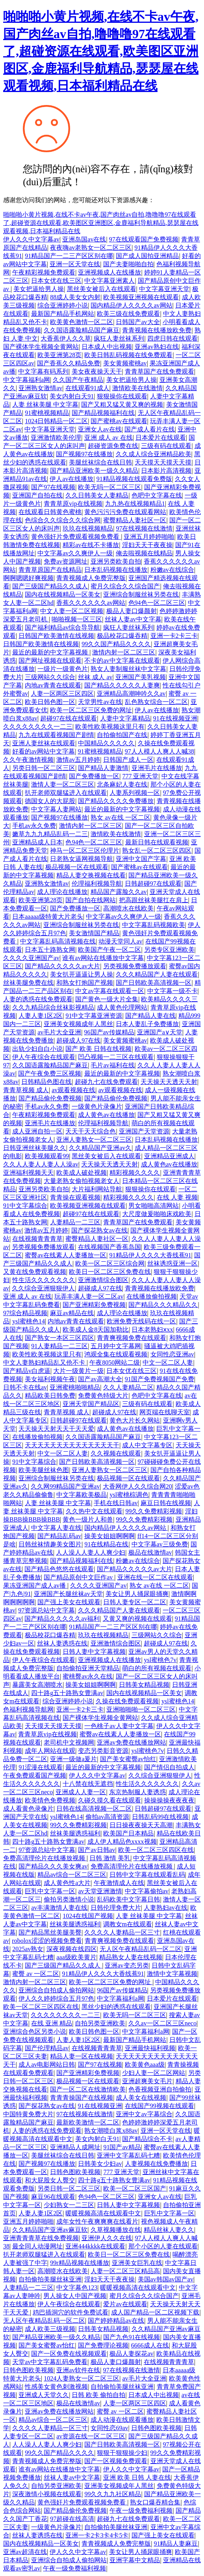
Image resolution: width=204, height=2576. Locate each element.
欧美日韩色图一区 (50, 701)
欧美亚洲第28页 (59, 355)
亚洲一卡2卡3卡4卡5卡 (96, 2535)
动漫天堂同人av (120, 941)
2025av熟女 (27, 1949)
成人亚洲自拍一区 (37, 1131)
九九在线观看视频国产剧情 (56, 735)
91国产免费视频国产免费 (159, 1379)
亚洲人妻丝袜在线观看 (43, 743)
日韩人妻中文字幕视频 (94, 1651)
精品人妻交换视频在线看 (91, 875)
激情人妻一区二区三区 (62, 784)
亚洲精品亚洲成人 (169, 1156)
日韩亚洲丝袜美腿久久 (34, 1147)
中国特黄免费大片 (28, 2114)
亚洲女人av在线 (100, 429)
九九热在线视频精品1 (135, 503)
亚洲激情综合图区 (103, 1280)
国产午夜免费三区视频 (49, 1073)
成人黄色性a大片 (67, 1882)
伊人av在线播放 (71, 478)
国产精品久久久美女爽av (53, 1866)
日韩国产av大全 (137, 322)
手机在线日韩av (115, 1503)
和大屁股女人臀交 (50, 2180)
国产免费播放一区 (94, 776)
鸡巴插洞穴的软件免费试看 (70, 2312)
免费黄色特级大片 (103, 1395)
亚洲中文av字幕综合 (144, 2114)
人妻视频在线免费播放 (156, 2163)
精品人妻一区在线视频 (81, 2056)
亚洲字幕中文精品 (134, 2560)
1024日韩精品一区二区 (56, 421)
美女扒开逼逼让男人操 (81, 974)
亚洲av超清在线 (25, 2551)
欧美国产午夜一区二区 (109, 949)
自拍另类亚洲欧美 (100, 2023)
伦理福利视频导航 (97, 883)
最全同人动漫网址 (37, 2246)
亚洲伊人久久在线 (107, 2238)
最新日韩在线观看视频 (156, 842)
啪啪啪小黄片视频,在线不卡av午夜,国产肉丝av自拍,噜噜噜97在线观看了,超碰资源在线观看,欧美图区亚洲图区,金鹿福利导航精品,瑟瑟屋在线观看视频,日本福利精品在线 (100, 51)
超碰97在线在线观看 (68, 718)
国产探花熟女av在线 (99, 1230)
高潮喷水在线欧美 (128, 908)
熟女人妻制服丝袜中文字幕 (128, 668)
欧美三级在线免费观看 (128, 313)
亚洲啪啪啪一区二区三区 (141, 1709)
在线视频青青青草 (37, 1238)
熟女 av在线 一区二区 (120, 817)
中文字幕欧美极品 (81, 1494)
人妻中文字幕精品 (125, 718)
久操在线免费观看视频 (127, 1701)
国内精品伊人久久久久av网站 (131, 305)
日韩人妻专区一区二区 (134, 1602)
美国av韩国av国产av (165, 2279)
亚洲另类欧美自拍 (116, 561)
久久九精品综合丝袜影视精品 (53, 1007)
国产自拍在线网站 (90, 900)
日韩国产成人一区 (128, 759)
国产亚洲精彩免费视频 (94, 1304)
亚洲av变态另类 (126, 1965)
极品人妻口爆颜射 (131, 611)
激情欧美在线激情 (137, 388)
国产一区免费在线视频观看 (69, 2353)
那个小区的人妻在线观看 (163, 2246)
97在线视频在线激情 (144, 528)
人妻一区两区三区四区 (62, 693)
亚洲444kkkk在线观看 (95, 2246)
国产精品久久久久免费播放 (116, 801)
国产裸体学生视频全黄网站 (41, 346)
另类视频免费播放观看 (134, 966)
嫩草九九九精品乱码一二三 (50, 834)
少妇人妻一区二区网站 (153, 2072)
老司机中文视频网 (69, 1742)
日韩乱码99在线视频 (160, 1816)
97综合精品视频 (25, 1313)
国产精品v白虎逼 (26, 1370)
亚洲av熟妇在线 (156, 346)
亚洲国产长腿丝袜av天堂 (68, 1593)
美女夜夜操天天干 (97, 371)
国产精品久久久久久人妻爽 (122, 685)
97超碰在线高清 (72, 2518)
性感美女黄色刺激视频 (56, 2386)
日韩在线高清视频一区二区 (94, 1808)
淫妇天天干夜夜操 (147, 545)
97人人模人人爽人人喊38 (159, 751)
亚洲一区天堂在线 (75, 264)
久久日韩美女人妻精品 (96, 495)
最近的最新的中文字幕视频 (50, 652)
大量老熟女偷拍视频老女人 (81, 1180)
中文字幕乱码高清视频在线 (58, 941)
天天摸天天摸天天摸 (163, 462)
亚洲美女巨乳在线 (137, 2262)
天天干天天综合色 (90, 1131)
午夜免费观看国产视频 (34, 1775)
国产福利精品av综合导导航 (62, 627)
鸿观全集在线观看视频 (115, 1354)
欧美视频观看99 (47, 1156)
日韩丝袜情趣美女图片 (50, 1544)
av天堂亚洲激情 (100, 1891)
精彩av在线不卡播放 (91, 545)
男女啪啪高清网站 (153, 1205)
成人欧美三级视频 (50, 2328)
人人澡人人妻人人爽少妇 (90, 1552)
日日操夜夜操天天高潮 (140, 1825)
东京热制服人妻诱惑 (137, 1792)
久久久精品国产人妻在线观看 (157, 974)
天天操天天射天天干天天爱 (56, 1428)
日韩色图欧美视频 (75, 2172)
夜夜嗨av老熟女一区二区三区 (91, 247)
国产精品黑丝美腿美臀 (50, 1932)
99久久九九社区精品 (112, 2494)
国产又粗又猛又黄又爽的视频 (122, 404)
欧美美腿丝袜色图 (44, 1470)
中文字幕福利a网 (26, 379)
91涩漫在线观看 (41, 1767)
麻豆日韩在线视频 (166, 1503)
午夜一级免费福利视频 (140, 2510)
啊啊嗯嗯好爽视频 (28, 578)
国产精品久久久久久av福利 (62, 1618)
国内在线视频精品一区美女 (62, 594)
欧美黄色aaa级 (145, 2064)
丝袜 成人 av (95, 677)
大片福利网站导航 (97, 1189)
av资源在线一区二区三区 (90, 2436)
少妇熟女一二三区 (69, 2205)
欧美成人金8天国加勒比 (96, 1329)
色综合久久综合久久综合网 (62, 520)
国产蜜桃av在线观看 (119, 421)
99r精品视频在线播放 (79, 2262)
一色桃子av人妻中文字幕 (118, 1726)
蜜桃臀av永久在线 (88, 1676)
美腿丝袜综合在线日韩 (100, 462)
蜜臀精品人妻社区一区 (134, 520)
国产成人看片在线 (149, 429)
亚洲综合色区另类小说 (34, 2031)
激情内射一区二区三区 (123, 652)
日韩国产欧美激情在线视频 (56, 635)
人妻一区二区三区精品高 (125, 2271)
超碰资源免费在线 (113, 445)
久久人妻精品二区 (128, 1387)
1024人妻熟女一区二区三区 (81, 2378)
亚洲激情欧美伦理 (56, 437)
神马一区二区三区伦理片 (84, 850)
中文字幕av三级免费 (160, 1544)
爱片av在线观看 (125, 2304)
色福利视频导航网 (28, 1709)
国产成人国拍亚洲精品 (147, 255)
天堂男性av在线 (100, 701)
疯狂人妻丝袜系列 (119, 338)
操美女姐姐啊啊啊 (109, 1536)
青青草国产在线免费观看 (159, 371)
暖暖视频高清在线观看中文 (103, 2213)
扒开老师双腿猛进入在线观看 (66, 792)
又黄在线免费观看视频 (34, 1271)
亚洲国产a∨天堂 (159, 1032)
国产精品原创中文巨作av (79, 1577)
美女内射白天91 (72, 396)
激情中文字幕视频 (172, 1973)
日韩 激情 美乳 (109, 1858)
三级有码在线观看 (166, 445)
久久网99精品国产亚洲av (65, 1486)
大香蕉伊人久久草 (66, 338)
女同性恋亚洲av (172, 1354)
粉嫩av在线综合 (172, 569)
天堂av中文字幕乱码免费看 (49, 2362)
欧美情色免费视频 (50, 1800)
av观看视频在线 (73, 1090)
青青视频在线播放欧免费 (156, 330)
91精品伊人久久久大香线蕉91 (150, 1255)
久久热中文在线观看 (94, 1511)
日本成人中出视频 (107, 346)
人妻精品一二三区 (75, 1222)
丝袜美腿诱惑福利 (75, 1833)
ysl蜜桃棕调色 (128, 1494)
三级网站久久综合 (50, 677)
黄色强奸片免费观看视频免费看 (76, 536)
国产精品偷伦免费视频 (50, 1098)
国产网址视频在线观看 (50, 660)
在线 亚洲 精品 (51, 2023)
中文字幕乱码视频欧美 (153, 924)
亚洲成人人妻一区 (81, 1792)
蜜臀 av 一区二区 (35, 1973)
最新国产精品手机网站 (62, 313)
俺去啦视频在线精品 (144, 553)
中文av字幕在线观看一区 (109, 991)
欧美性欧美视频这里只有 (110, 726)
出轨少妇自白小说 (37, 1048)
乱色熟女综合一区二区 (156, 701)
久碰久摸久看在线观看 (109, 1800)
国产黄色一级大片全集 (106, 999)
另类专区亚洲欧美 (169, 949)
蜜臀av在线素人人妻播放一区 (65, 1255)
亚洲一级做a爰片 (73, 1759)
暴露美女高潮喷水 (37, 1684)
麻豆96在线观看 (53, 2196)
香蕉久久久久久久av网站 (90, 602)
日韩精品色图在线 (46, 1081)
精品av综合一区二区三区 (71, 1874)
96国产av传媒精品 (109, 1032)
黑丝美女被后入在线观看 (101, 289)
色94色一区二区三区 (156, 602)
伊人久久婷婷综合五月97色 (56, 1998)
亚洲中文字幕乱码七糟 (128, 2155)
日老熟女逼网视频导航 (81, 858)
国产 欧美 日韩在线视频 (98, 1048)
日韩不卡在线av (25, 1387)
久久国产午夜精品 (78, 379)
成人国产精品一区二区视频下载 (155, 2312)
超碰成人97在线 (78, 1040)
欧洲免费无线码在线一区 (141, 1321)
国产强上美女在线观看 (68, 1602)
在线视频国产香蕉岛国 (109, 1247)
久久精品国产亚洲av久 (100, 1147)
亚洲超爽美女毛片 (147, 2081)
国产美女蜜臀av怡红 (128, 1759)
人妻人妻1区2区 (41, 1015)
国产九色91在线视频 (131, 2337)
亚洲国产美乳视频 (140, 677)
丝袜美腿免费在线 (28, 982)
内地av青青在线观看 (53, 685)
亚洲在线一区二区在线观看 (155, 1577)
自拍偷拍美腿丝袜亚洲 (50, 2279)
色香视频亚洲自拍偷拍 (159, 2089)
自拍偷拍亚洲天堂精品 (87, 1668)
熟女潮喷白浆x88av (110, 2130)
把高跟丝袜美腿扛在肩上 (153, 900)
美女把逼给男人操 (38, 289)
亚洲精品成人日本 (37, 842)
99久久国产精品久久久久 (116, 644)
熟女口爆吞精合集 (155, 2502)
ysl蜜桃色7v (160, 1660)
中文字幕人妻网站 (56, 809)
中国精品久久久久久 (106, 743)
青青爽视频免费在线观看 (131, 1337)
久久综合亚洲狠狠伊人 (43, 1288)
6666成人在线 (150, 2345)
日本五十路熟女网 (50, 949)
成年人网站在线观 (50, 1750)
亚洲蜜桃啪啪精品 (75, 1387)
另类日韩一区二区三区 (43, 768)
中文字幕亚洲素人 (109, 280)
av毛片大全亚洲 (59, 1032)
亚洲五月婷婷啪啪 (149, 536)
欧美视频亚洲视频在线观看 (141, 297)
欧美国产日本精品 (128, 1833)
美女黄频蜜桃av (125, 363)
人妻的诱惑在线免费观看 (37, 999)
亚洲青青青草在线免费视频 (41, 2238)
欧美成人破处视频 (81, 1172)
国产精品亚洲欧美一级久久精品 (94, 470)
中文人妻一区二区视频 (71, 611)
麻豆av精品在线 (72, 1313)
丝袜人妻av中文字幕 (133, 619)
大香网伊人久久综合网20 (137, 1486)
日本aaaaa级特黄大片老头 (47, 916)
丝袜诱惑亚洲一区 (172, 1263)
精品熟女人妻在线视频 (130, 1957)
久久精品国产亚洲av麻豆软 (49, 2229)
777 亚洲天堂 (140, 776)
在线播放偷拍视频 (151, 1296)
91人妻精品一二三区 (59, 1346)
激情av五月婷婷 (78, 759)
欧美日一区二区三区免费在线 (110, 1271)
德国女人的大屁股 (50, 801)
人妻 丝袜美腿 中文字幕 (45, 404)
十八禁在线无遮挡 (88, 1783)
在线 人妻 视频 (177, 1197)
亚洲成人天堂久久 (44, 2395)
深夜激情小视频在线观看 (47, 2494)
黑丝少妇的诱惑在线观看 (116, 2006)
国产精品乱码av (59, 1536)
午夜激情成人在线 (119, 1882)
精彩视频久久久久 (134, 1172)
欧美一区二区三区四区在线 (156, 1849)
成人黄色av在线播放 (106, 1114)
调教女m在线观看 (127, 1924)
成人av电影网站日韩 (47, 2064)
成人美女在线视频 (141, 2097)
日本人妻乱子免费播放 (147, 1024)
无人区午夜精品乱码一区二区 (141, 1949)
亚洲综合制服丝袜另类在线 (141, 594)
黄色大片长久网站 (134, 1420)
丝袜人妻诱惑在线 (62, 1643)
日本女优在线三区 (56, 280)
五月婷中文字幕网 (116, 1346)
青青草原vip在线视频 (73, 503)
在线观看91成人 (87, 388)
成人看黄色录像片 (28, 1808)
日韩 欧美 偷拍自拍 (98, 2395)
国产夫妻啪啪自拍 (128, 264)
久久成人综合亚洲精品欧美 (153, 454)
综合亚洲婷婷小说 (62, 305)
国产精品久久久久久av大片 (62, 966)
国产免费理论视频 (103, 2345)
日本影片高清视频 (166, 470)
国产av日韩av (96, 1849)
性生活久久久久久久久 (43, 1280)
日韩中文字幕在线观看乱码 (147, 1874)
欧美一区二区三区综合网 (110, 1263)
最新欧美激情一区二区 (87, 2122)
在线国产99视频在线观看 (159, 2105)
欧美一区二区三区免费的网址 (91, 710)
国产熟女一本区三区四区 (59, 1337)
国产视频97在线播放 (84, 454)
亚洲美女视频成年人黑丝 (78, 1024)
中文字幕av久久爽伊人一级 (75, 553)
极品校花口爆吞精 (122, 635)
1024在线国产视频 (88, 1916)
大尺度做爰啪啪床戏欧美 (156, 1214)
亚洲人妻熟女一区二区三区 (94, 1139)
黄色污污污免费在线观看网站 (125, 512)
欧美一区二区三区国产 (134, 2188)
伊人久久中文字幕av (31, 239)
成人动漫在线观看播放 (122, 2419)
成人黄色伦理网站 (122, 1007)
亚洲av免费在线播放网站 (131, 1742)
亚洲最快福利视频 (150, 2048)
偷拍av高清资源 (107, 1816)
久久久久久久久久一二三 (37, 726)
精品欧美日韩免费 (50, 1395)
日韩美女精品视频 (144, 1684)
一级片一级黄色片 (62, 668)
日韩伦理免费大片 (116, 1907)
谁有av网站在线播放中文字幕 (103, 957)
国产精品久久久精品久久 (163, 1304)
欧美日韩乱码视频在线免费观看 (128, 355)
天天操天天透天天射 (169, 1081)
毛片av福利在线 (112, 1065)
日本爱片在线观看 (160, 437)
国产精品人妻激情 (103, 768)
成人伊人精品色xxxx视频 (122, 1841)
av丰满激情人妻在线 (59, 1907)
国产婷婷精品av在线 (116, 2320)
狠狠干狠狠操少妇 (122, 2452)
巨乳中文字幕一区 (50, 1891)
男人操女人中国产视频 (74, 2295)
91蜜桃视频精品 (47, 412)
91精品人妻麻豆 (176, 2543)
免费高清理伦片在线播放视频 (45, 1858)
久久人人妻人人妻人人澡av (40, 1164)
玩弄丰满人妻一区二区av (88, 1296)
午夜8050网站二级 (114, 1362)
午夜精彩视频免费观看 (43, 272)
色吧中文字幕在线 (157, 495)
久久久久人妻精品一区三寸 (122, 1932)
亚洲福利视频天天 (28, 1172)
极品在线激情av (150, 1552)
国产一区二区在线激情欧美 (88, 2089)
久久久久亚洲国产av (31, 957)
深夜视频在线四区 (71, 1949)
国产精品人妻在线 (150, 1015)
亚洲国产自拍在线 (37, 495)
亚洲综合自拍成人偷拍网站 (56, 1990)
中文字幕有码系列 (43, 371)
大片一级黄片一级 (78, 1370)
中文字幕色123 (76, 2287)
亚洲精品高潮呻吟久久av (131, 693)
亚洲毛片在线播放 (157, 768)
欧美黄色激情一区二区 (81, 322)
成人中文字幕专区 (147, 1445)
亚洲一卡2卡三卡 (174, 635)
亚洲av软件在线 (78, 2370)
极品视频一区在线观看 (76, 867)
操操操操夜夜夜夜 (169, 1800)
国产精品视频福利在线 (103, 412)
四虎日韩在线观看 (172, 338)
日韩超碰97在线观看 (153, 883)
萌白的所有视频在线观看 (156, 1668)
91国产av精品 (122, 2147)
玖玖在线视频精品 (88, 528)
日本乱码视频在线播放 (115, 569)
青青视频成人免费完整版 (91, 578)
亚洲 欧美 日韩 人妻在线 (137, 2477)
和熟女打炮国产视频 (84, 982)
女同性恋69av (109, 2428)
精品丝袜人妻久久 (169, 2229)
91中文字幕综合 (25, 1205)
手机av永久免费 (34, 825)
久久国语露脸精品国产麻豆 (81, 330)
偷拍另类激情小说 (69, 1899)
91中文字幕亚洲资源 (93, 1015)
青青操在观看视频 (75, 1197)
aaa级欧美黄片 (76, 1957)
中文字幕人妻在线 (56, 1527)
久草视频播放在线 (116, 2229)
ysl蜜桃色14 (28, 1321)
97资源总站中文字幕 (46, 1610)
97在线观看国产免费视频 (143, 239)
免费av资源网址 (65, 561)
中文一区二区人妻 (168, 1362)
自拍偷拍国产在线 (122, 735)
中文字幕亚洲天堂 (164, 289)
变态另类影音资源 (103, 1750)
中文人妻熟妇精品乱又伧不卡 (45, 1362)
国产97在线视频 (53, 487)
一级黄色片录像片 (97, 1106)
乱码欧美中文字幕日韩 (128, 1899)
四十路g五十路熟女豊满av (67, 1693)
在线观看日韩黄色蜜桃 (50, 512)
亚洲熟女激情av (40, 388)
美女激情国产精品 (94, 933)
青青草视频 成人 (26, 1090)
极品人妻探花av (131, 2353)
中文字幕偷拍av (147, 1891)
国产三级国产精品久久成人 (50, 586)
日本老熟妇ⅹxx (152, 1329)
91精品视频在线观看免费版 (134, 478)
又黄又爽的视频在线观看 (137, 1618)
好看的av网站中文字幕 (43, 751)
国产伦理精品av (47, 2048)
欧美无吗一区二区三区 (109, 487)
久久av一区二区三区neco (162, 2023)
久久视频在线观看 (116, 1453)
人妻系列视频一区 (134, 792)
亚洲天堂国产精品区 (91, 1403)
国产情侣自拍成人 (169, 1767)
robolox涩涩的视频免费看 (47, 1940)
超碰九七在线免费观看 (106, 1081)
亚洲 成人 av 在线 (108, 437)
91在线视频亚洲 (175, 718)
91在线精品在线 (106, 1544)
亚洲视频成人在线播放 (109, 272)
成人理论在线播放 (62, 891)
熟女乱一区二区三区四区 (156, 850)
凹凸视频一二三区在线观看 (116, 1057)
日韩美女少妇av (100, 2163)
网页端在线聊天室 (164, 1412)
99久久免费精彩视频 (153, 1511)
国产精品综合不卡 (147, 2139)
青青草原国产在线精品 (50, 569)
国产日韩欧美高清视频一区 (153, 982)
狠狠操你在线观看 (122, 396)
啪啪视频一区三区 (77, 619)
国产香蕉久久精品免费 (68, 363)
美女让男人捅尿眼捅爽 (137, 1593)
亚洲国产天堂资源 (144, 1131)
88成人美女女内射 (75, 297)
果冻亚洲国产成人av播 (35, 1585)
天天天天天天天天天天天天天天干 (72, 1445)
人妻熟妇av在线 (165, 1907)
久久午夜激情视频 (28, 759)
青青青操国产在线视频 (81, 2097)
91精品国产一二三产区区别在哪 (69, 255)
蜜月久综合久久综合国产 (125, 586)
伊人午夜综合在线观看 (43, 1057)
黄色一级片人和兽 (88, 1519)
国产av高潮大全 (100, 1379)
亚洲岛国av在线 (84, 239)
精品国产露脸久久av (119, 891)
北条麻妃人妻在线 (122, 784)
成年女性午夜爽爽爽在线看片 (97, 2221)
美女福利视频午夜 (50, 1379)
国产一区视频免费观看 (115, 2461)
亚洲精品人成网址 (75, 2147)
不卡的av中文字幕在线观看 (121, 660)
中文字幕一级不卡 (172, 991)
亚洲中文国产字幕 (141, 858)
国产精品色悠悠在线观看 (59, 1569)
